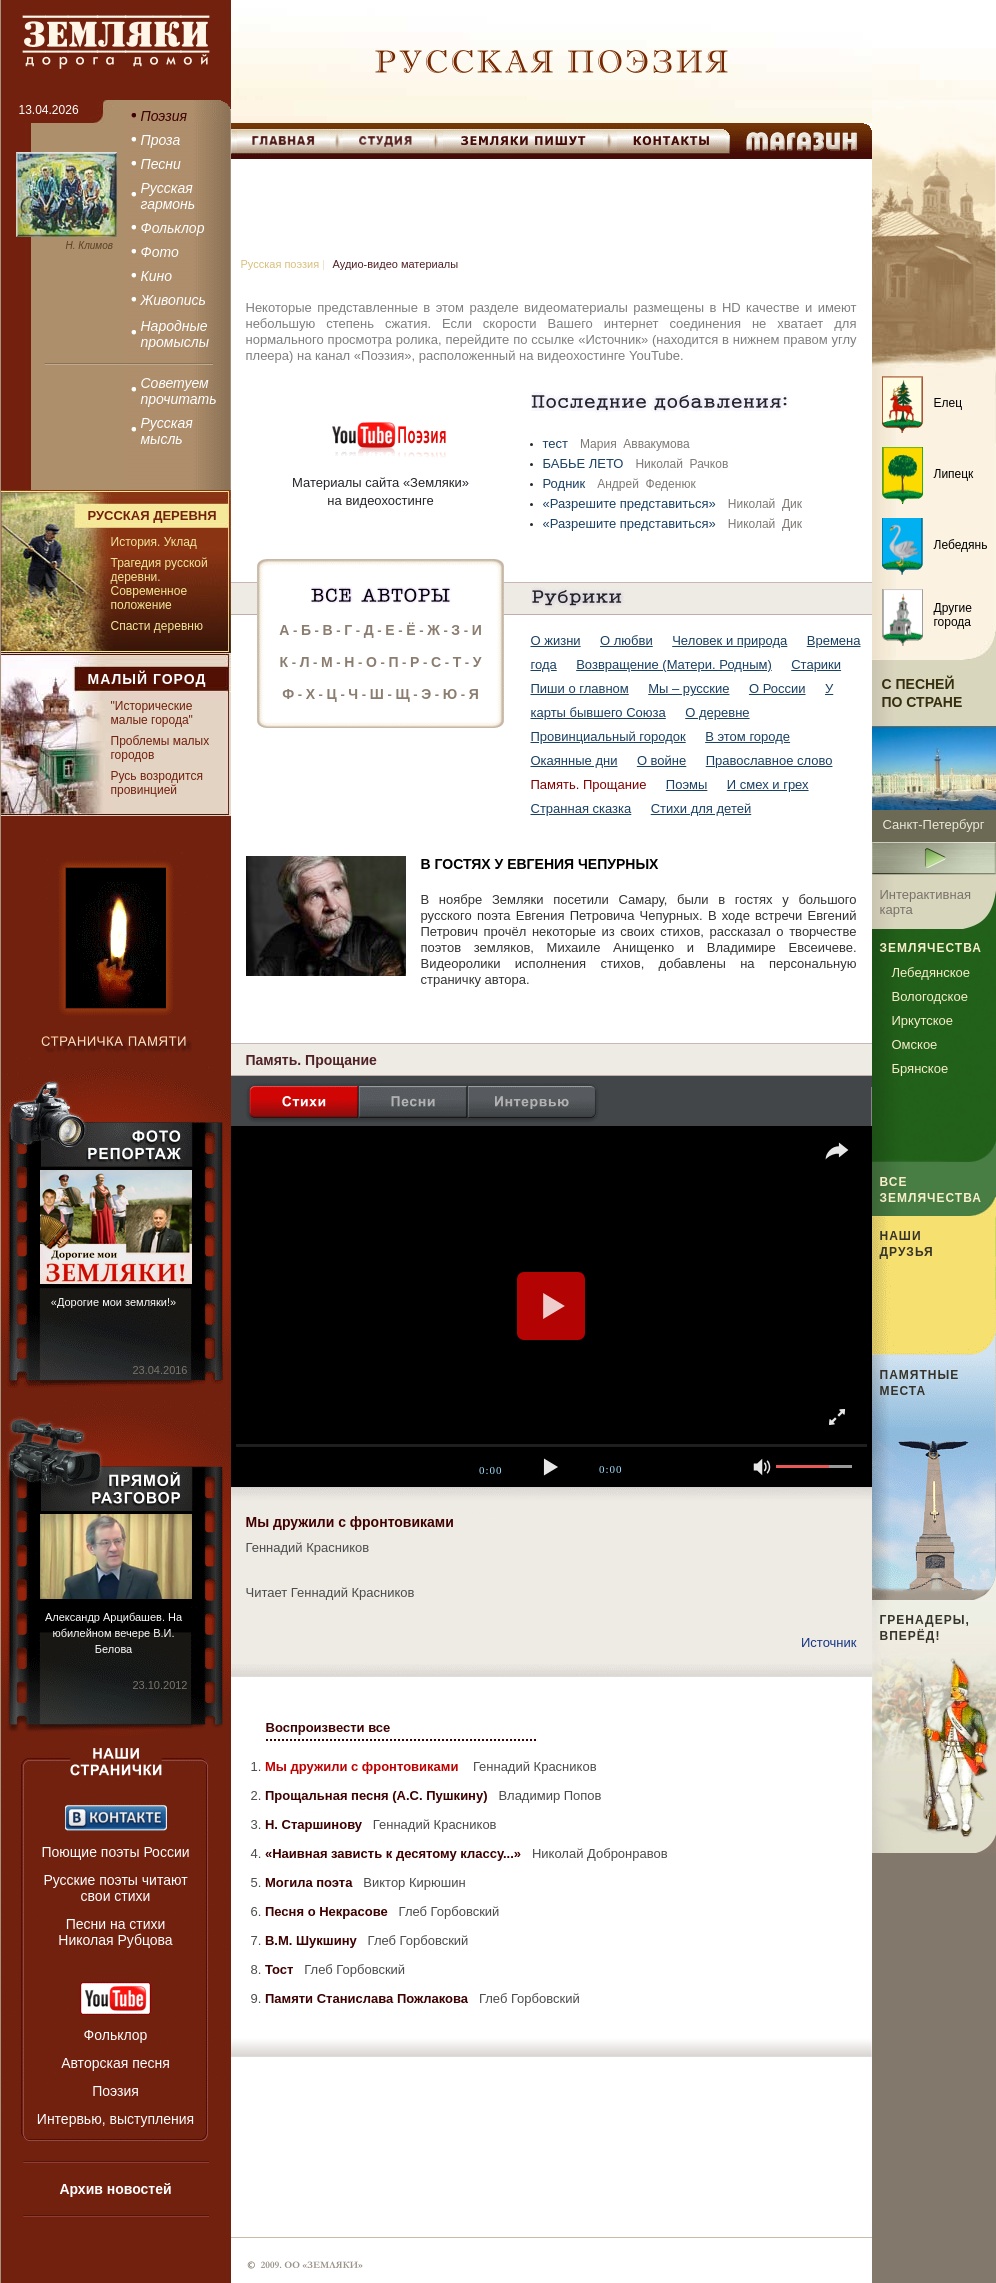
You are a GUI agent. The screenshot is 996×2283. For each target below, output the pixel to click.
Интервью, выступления (115, 2119)
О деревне (717, 712)
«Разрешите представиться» (631, 503)
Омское (915, 1044)
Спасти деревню (157, 626)
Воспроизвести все (328, 1727)
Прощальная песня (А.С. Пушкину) (378, 1795)
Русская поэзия (280, 264)
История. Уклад (154, 542)
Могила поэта (310, 1882)
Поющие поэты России (115, 1852)
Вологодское (930, 996)
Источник (829, 1642)
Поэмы (687, 784)
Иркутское (923, 1020)
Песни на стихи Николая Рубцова (115, 1932)
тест (557, 443)
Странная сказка (581, 808)
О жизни (556, 640)
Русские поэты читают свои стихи (115, 1888)
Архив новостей (115, 2189)
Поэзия (115, 2091)
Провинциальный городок (608, 736)
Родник (566, 483)
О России (777, 688)
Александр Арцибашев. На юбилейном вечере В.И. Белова (113, 1633)
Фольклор (116, 2035)
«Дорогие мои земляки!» (113, 1302)
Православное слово (769, 760)
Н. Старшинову (315, 1824)
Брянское (920, 1068)
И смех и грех (768, 784)
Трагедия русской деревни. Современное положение (159, 584)
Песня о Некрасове (328, 1911)
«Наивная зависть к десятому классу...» (395, 1853)
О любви (626, 640)
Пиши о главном (580, 688)
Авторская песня (115, 2063)
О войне (661, 760)
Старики (816, 664)
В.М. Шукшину (312, 1940)
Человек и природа (729, 640)
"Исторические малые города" (152, 713)
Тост (281, 1969)
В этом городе (747, 736)
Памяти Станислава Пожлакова (368, 1998)
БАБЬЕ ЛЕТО (585, 463)
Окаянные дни (574, 760)
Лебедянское (931, 972)
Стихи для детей (701, 808)
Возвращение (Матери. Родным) (674, 664)
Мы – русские (688, 688)
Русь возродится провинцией (157, 783)
